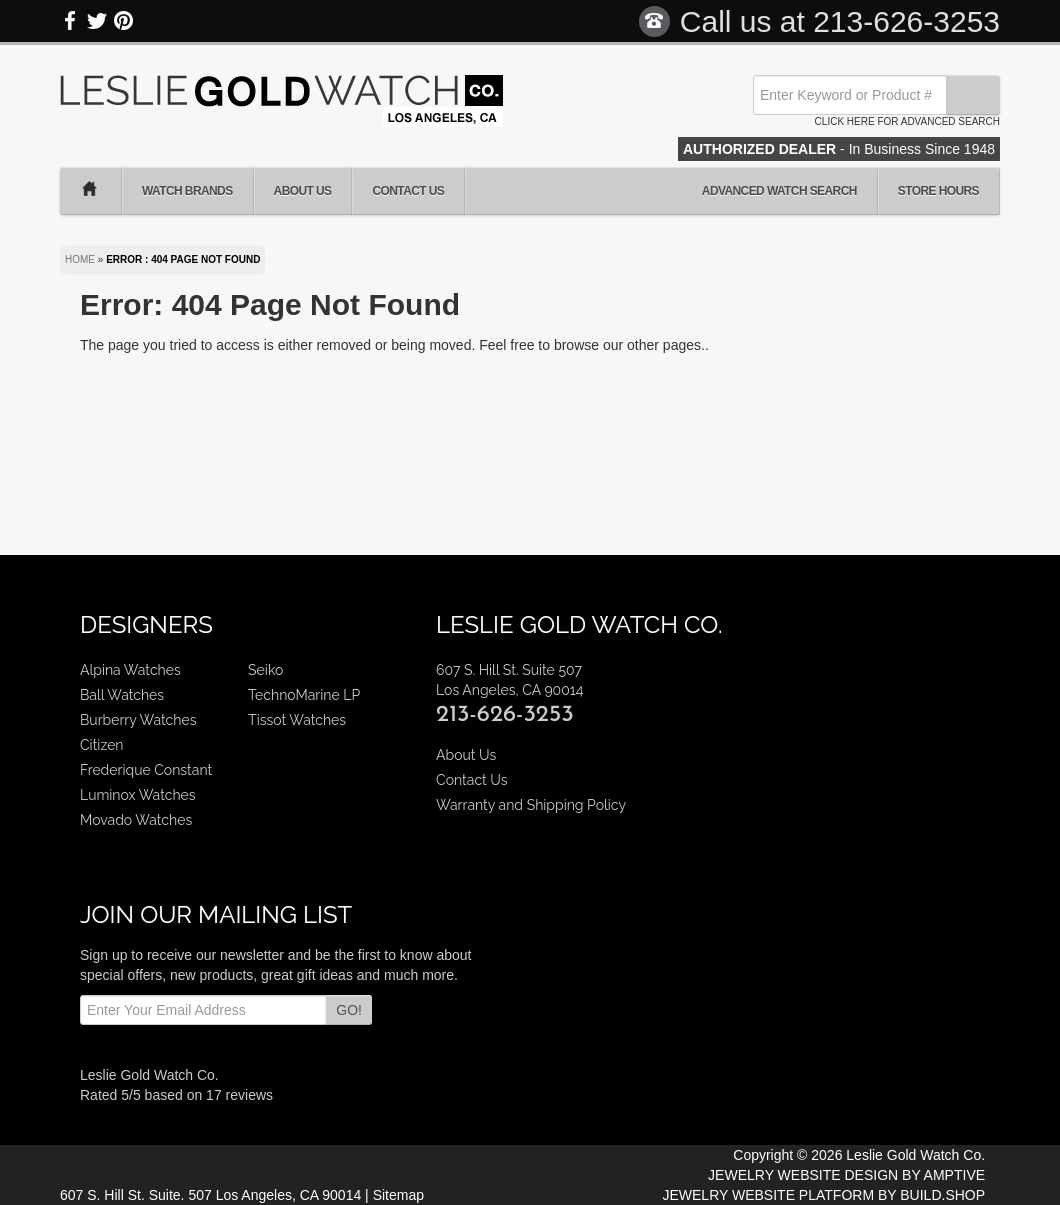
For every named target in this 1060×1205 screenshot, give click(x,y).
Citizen (102, 745)
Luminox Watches (138, 795)
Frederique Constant (146, 770)
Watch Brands (187, 191)
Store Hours (938, 191)
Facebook (71, 21)
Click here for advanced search (907, 121)
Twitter (97, 21)
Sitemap (398, 1195)
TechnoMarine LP (304, 695)
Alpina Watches (130, 670)
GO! (349, 1010)
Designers (146, 624)
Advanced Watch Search (779, 191)
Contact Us (408, 191)
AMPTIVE (954, 1175)
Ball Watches (122, 695)
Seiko (265, 670)
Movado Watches (136, 820)
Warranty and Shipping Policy (531, 805)
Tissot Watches (297, 720)
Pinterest (123, 21)
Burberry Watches (138, 720)
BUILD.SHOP (942, 1195)
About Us (303, 191)
